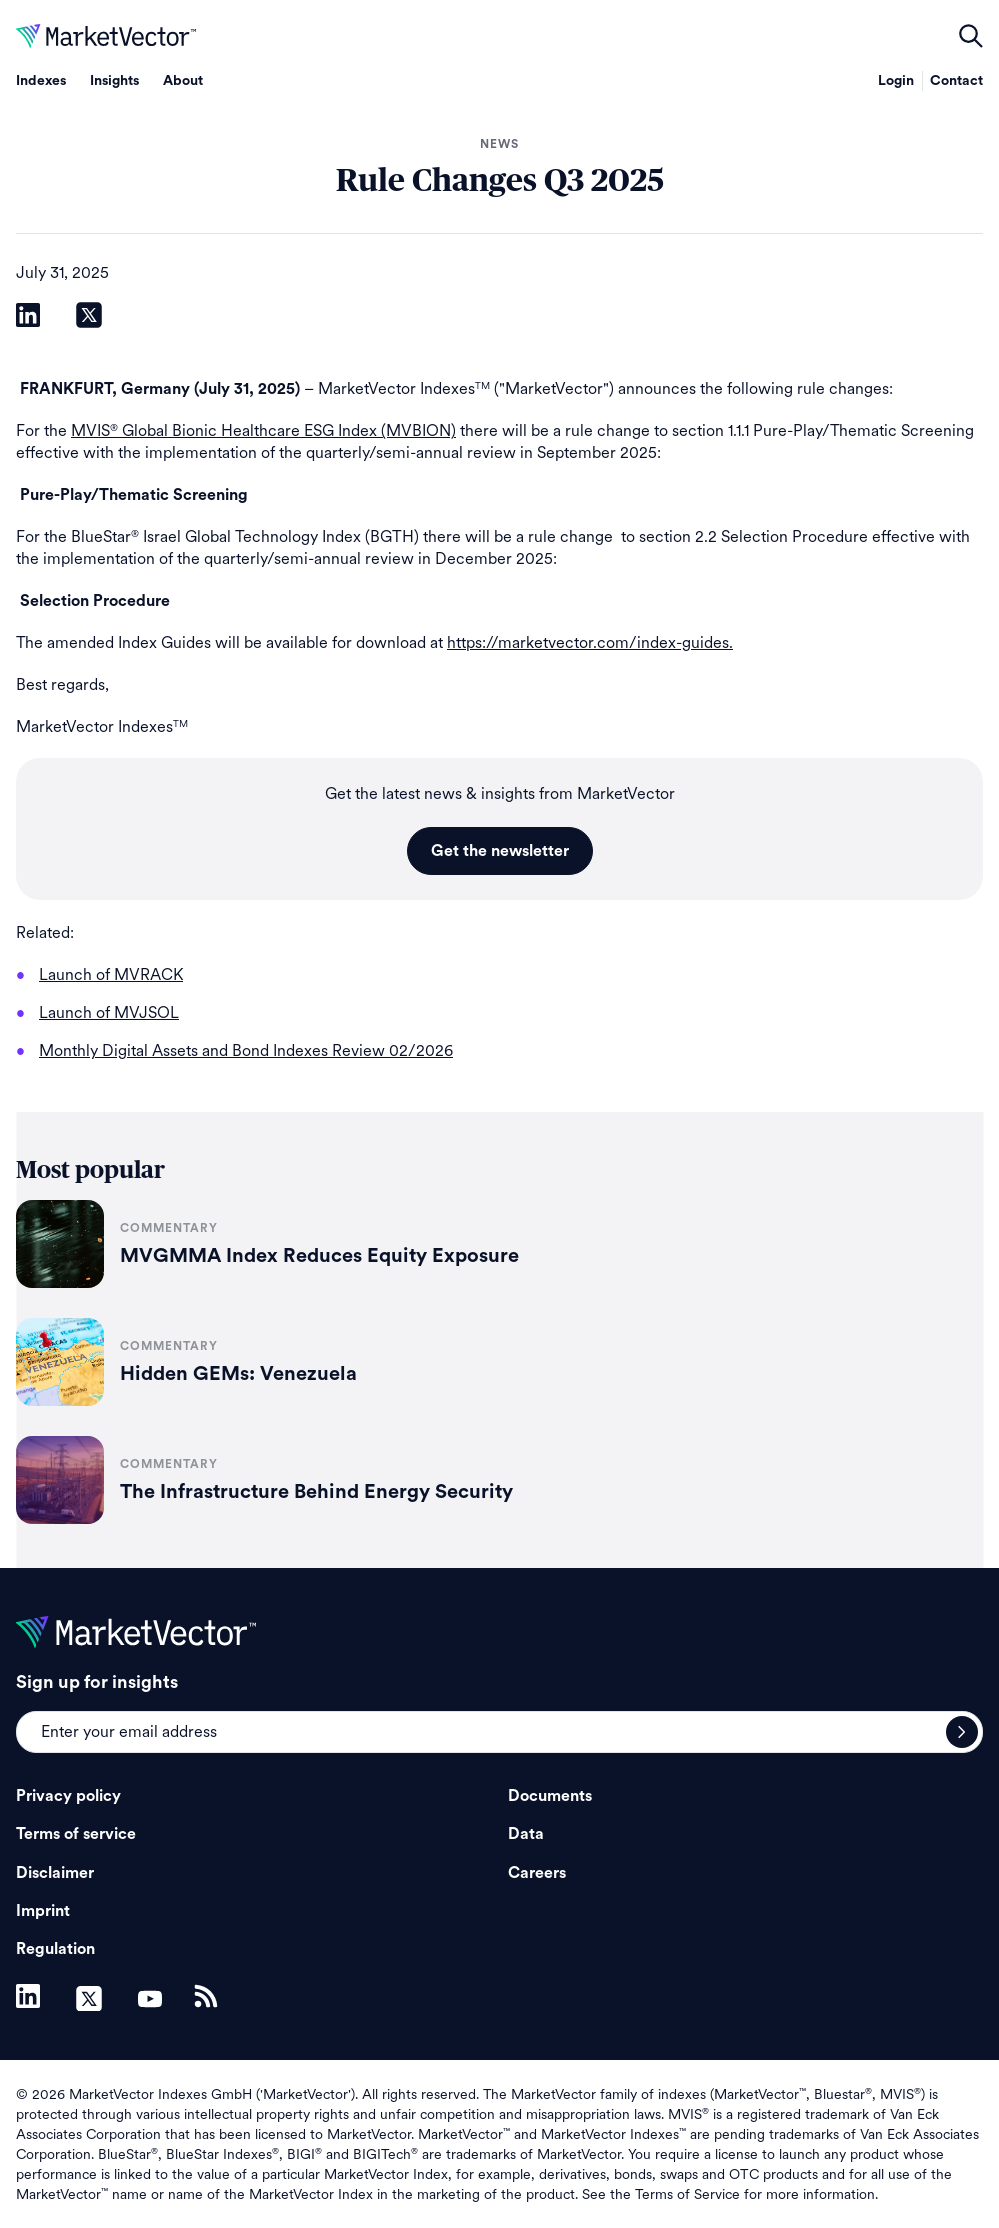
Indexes (41, 81)
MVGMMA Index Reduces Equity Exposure (319, 1256)
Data (526, 1834)
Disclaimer (55, 1873)
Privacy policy (68, 1796)
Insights (114, 81)
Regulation (55, 1949)
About (183, 81)
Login (896, 81)
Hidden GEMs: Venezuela (238, 1374)
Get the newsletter (500, 851)
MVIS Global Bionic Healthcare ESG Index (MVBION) (263, 430)
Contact (956, 81)
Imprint (43, 1911)
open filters (971, 36)
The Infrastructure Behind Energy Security (316, 1492)
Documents (550, 1796)
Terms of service (76, 1834)
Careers (537, 1873)
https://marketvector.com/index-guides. (590, 642)
